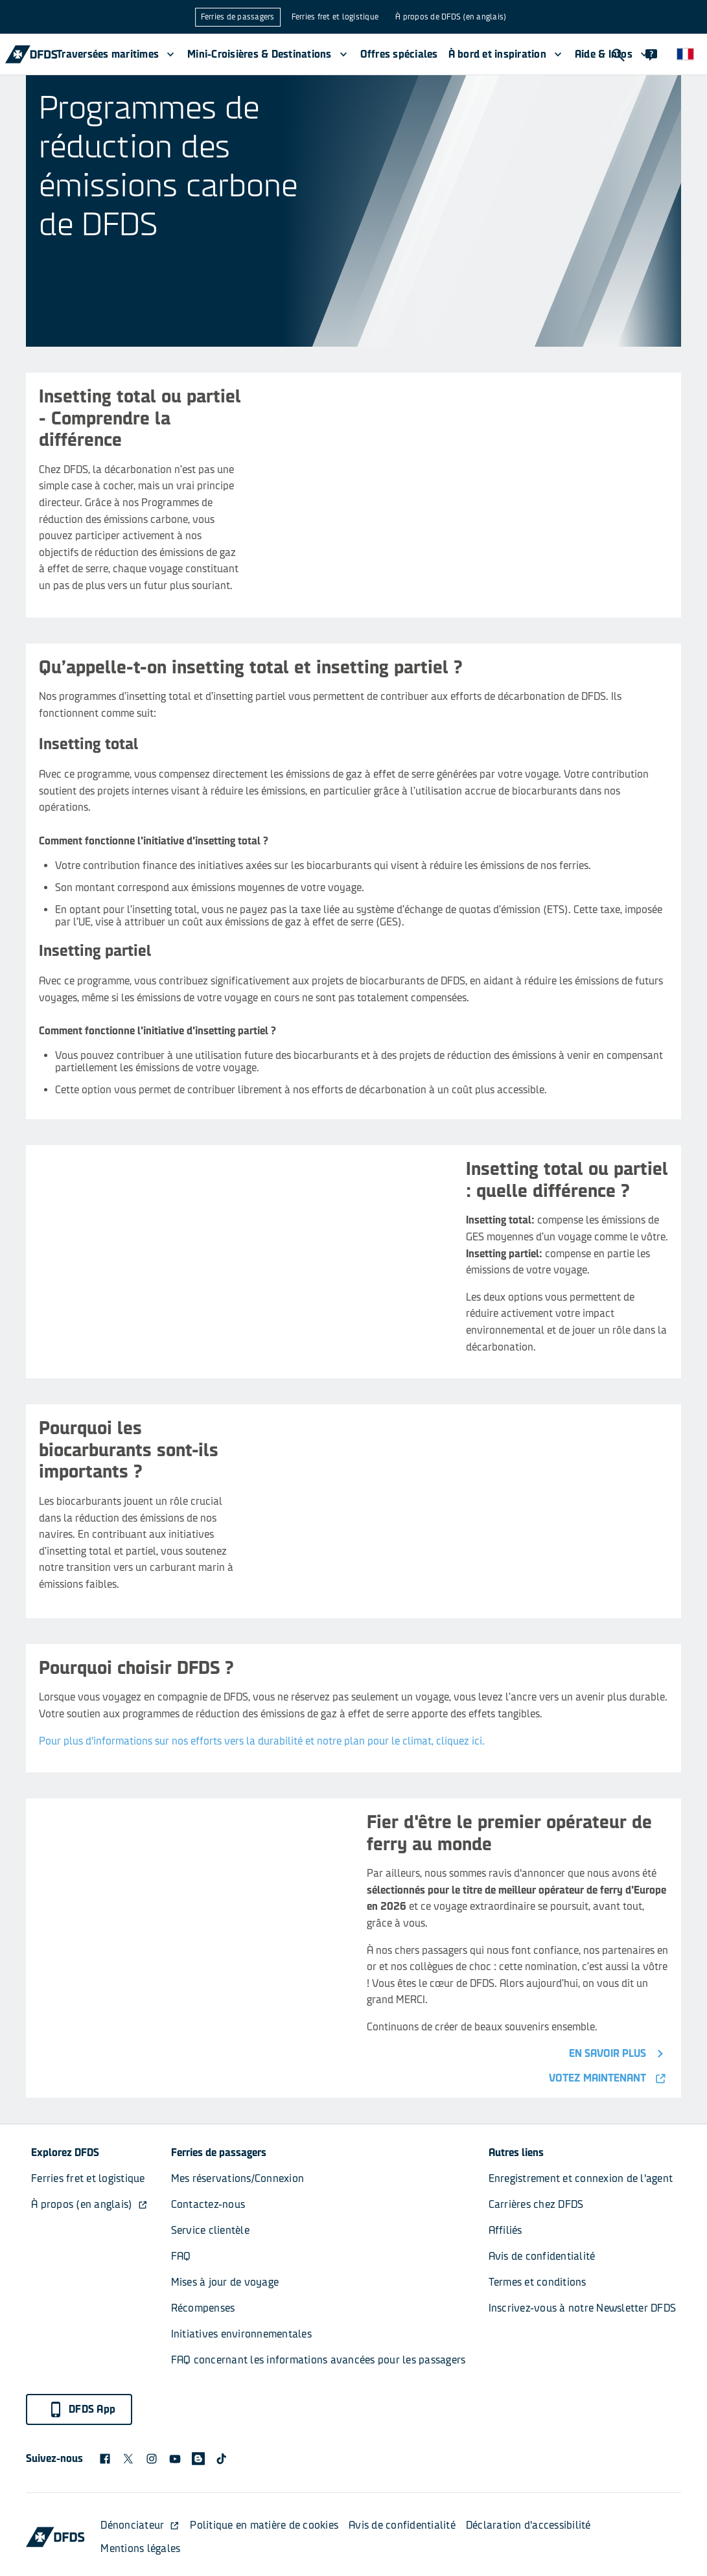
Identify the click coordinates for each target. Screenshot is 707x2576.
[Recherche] (617, 54)
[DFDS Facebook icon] (105, 2459)
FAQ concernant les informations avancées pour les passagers (318, 2360)
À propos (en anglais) (89, 2204)
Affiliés (505, 2230)
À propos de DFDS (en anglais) (450, 16)
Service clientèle (210, 2230)
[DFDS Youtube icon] (175, 2459)
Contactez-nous (208, 2204)
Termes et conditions (537, 2282)
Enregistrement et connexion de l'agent (581, 2178)
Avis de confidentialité (542, 2256)
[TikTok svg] (221, 2459)
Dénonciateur (140, 2525)
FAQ (181, 2256)
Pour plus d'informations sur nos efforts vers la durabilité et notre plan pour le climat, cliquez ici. (262, 1741)
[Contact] (651, 54)
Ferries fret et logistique (335, 16)
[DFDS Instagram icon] (151, 2459)
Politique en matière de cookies (264, 2525)
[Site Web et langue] (685, 54)
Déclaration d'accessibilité (528, 2525)
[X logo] (128, 2459)
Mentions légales (140, 2548)
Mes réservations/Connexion (238, 2178)
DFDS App (81, 2409)
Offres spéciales (399, 54)
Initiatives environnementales (241, 2334)
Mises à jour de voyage (225, 2282)
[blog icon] (198, 2459)
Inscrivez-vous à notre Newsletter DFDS (583, 2308)
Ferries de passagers (238, 16)
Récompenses (203, 2308)
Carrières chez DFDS (536, 2204)
